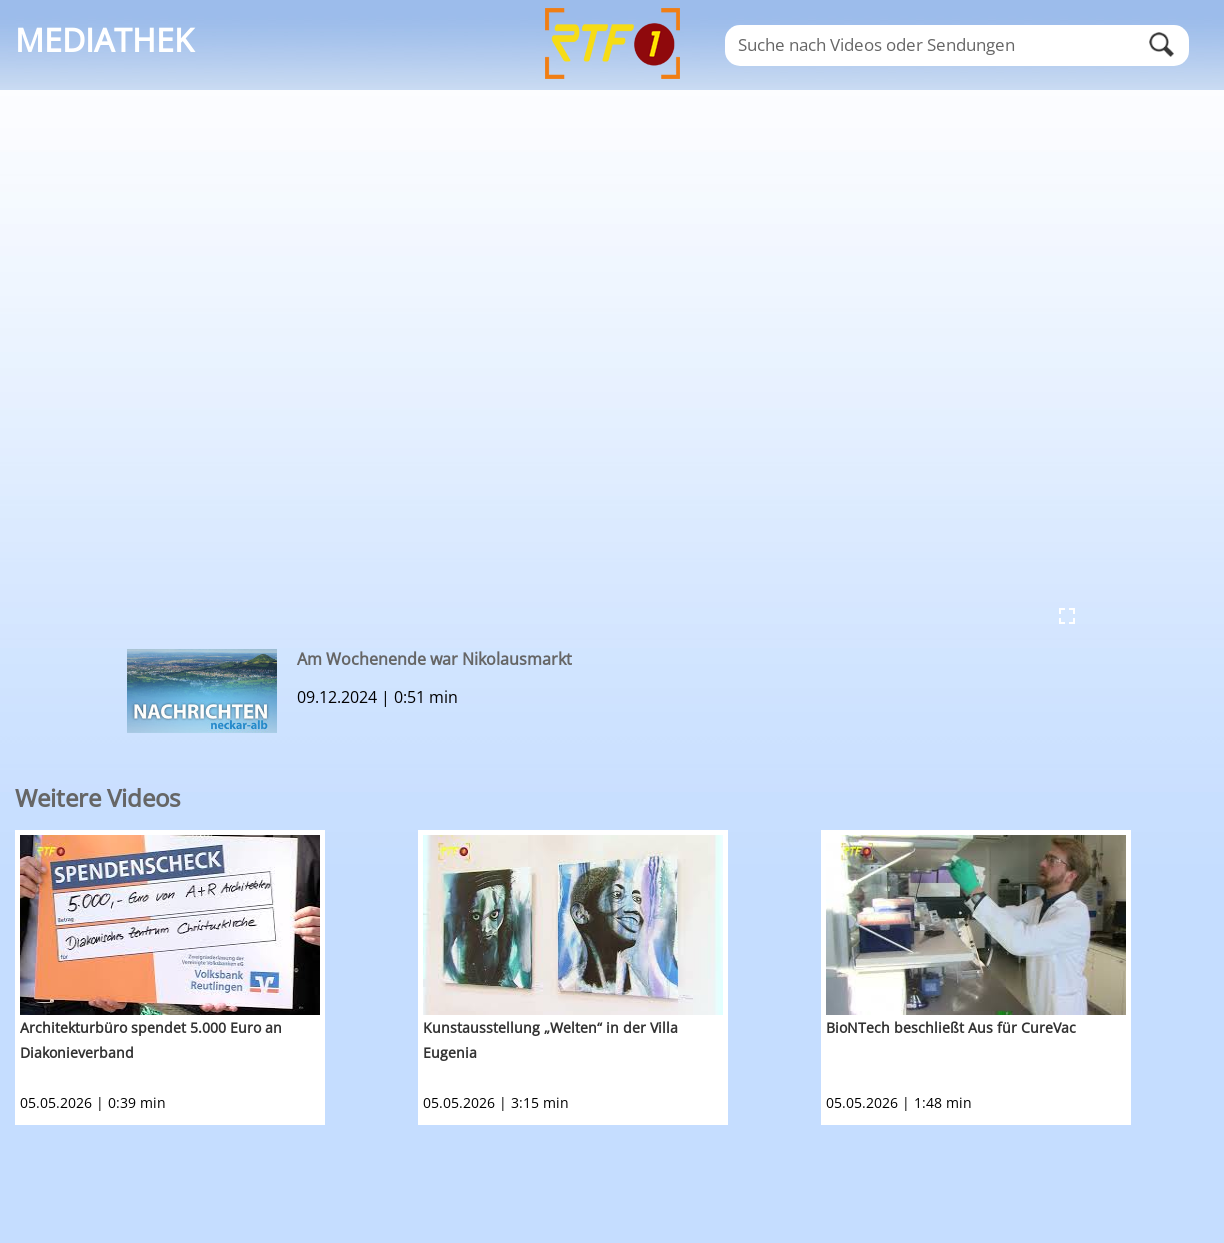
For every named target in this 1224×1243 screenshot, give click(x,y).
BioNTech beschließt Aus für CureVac (951, 1027)
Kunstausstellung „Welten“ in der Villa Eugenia (550, 1040)
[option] (216, 977)
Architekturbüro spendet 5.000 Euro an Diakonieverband (151, 1040)
